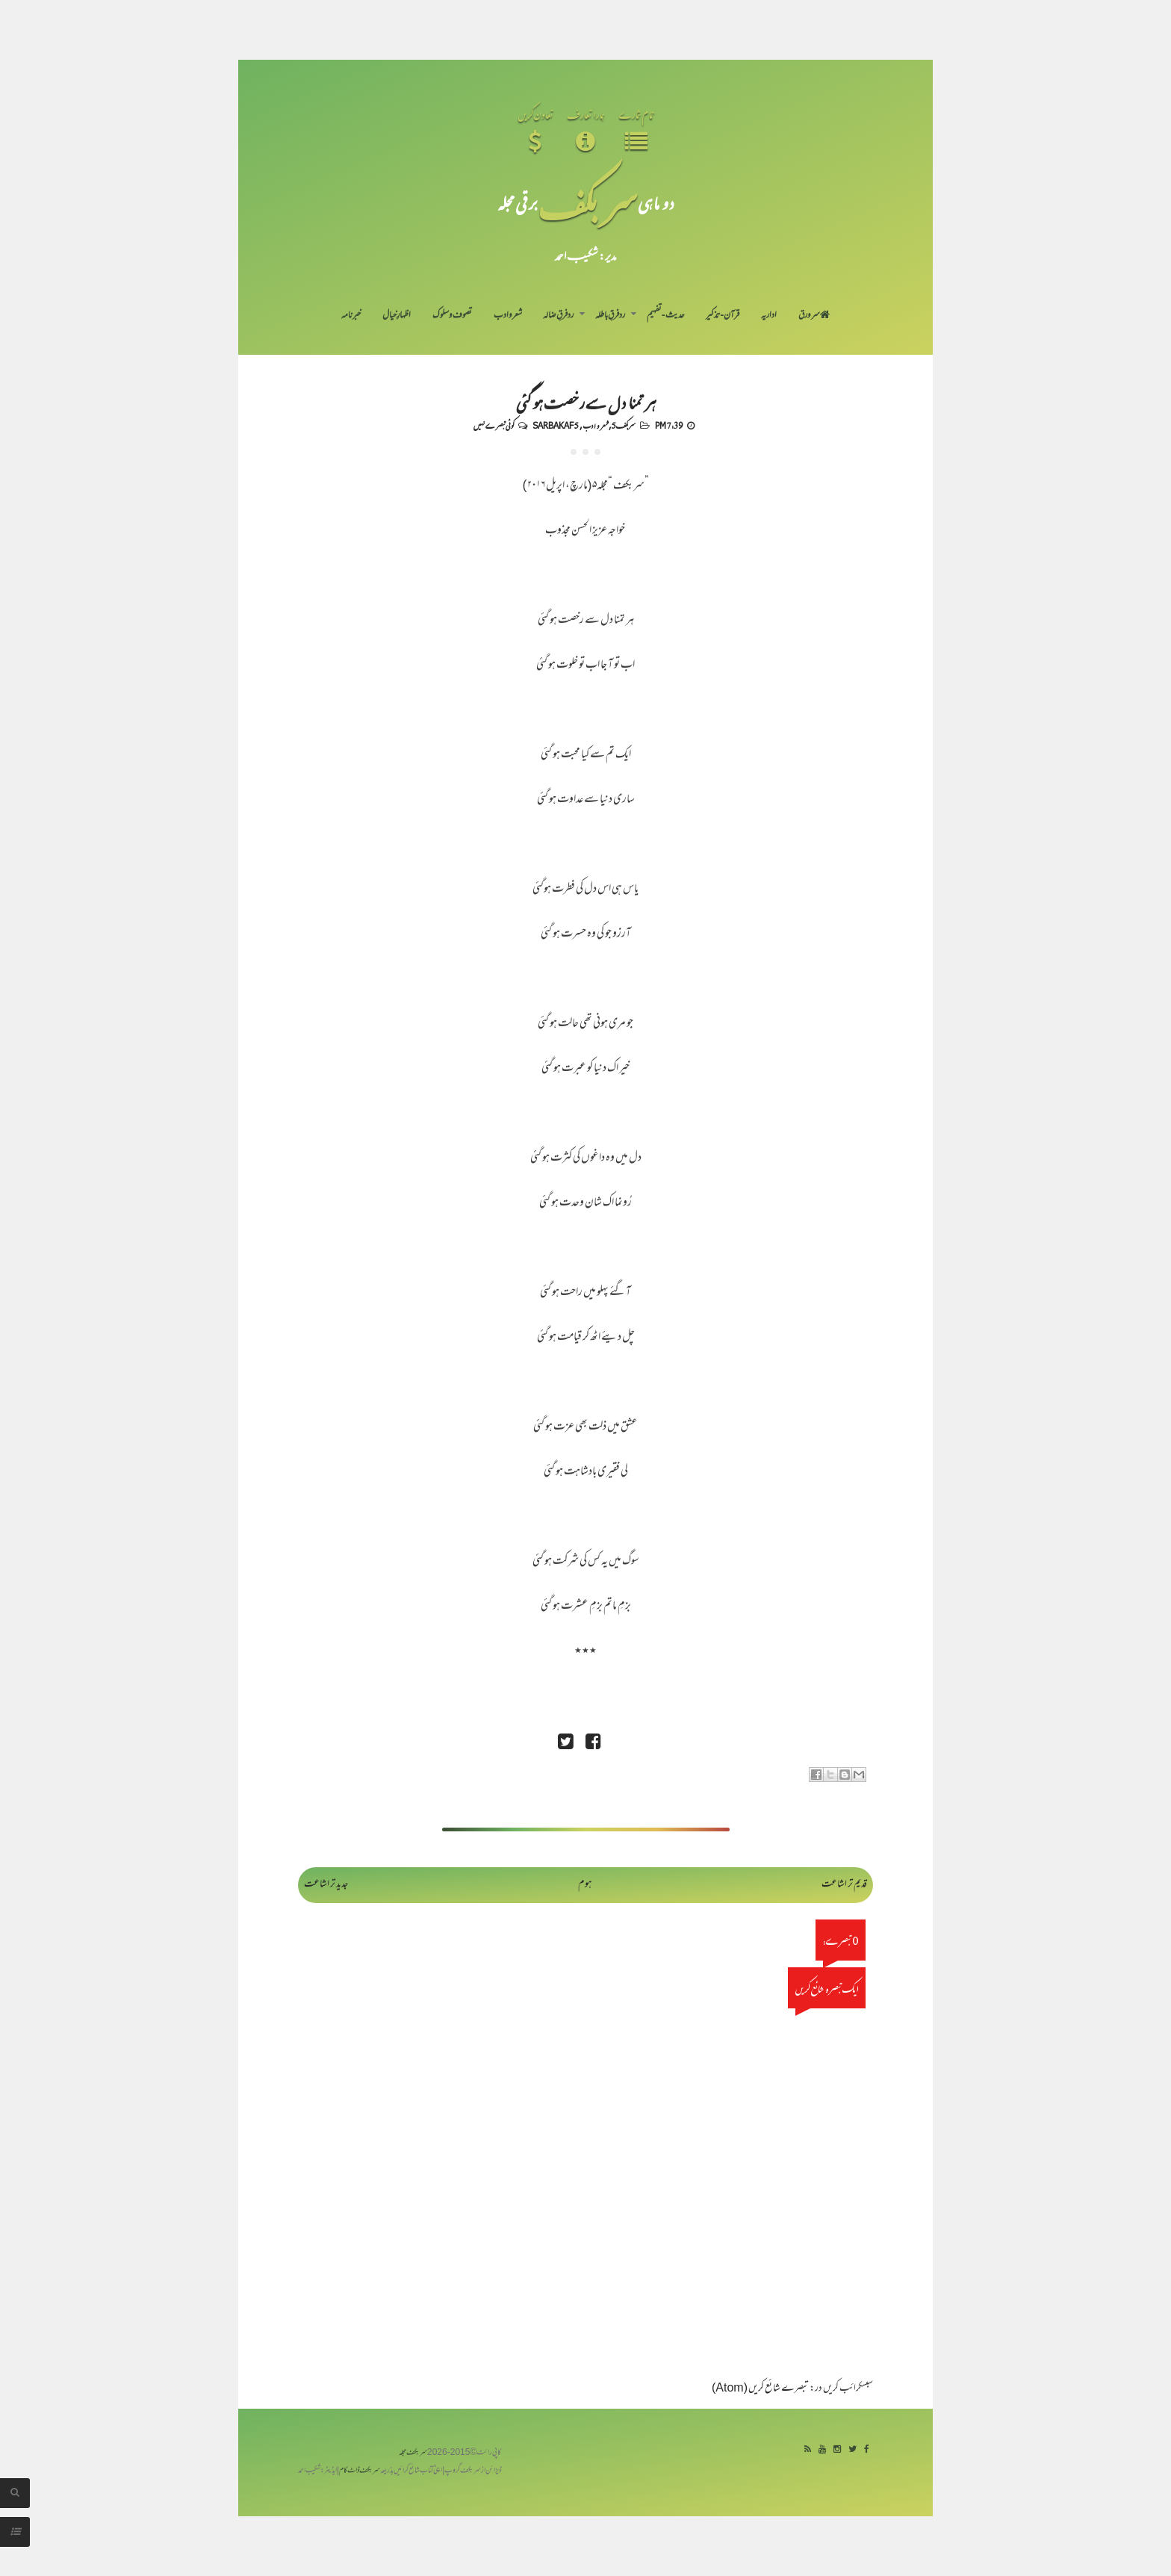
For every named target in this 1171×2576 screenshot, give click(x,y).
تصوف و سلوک (452, 316)
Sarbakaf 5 (555, 425)
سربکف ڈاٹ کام (359, 2471)
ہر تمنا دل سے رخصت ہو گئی (586, 402)
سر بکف (588, 202)
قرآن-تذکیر (722, 316)
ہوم (585, 1885)
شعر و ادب (508, 316)
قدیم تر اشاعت (844, 1885)
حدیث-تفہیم (666, 316)
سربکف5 (624, 425)
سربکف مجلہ (413, 2453)
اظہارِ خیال (396, 316)
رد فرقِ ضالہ (558, 316)
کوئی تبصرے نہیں (493, 425)
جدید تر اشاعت (326, 1885)
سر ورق (814, 316)
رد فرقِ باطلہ (610, 316)
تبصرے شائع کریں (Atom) (760, 2389)
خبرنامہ (351, 316)
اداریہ (769, 316)
